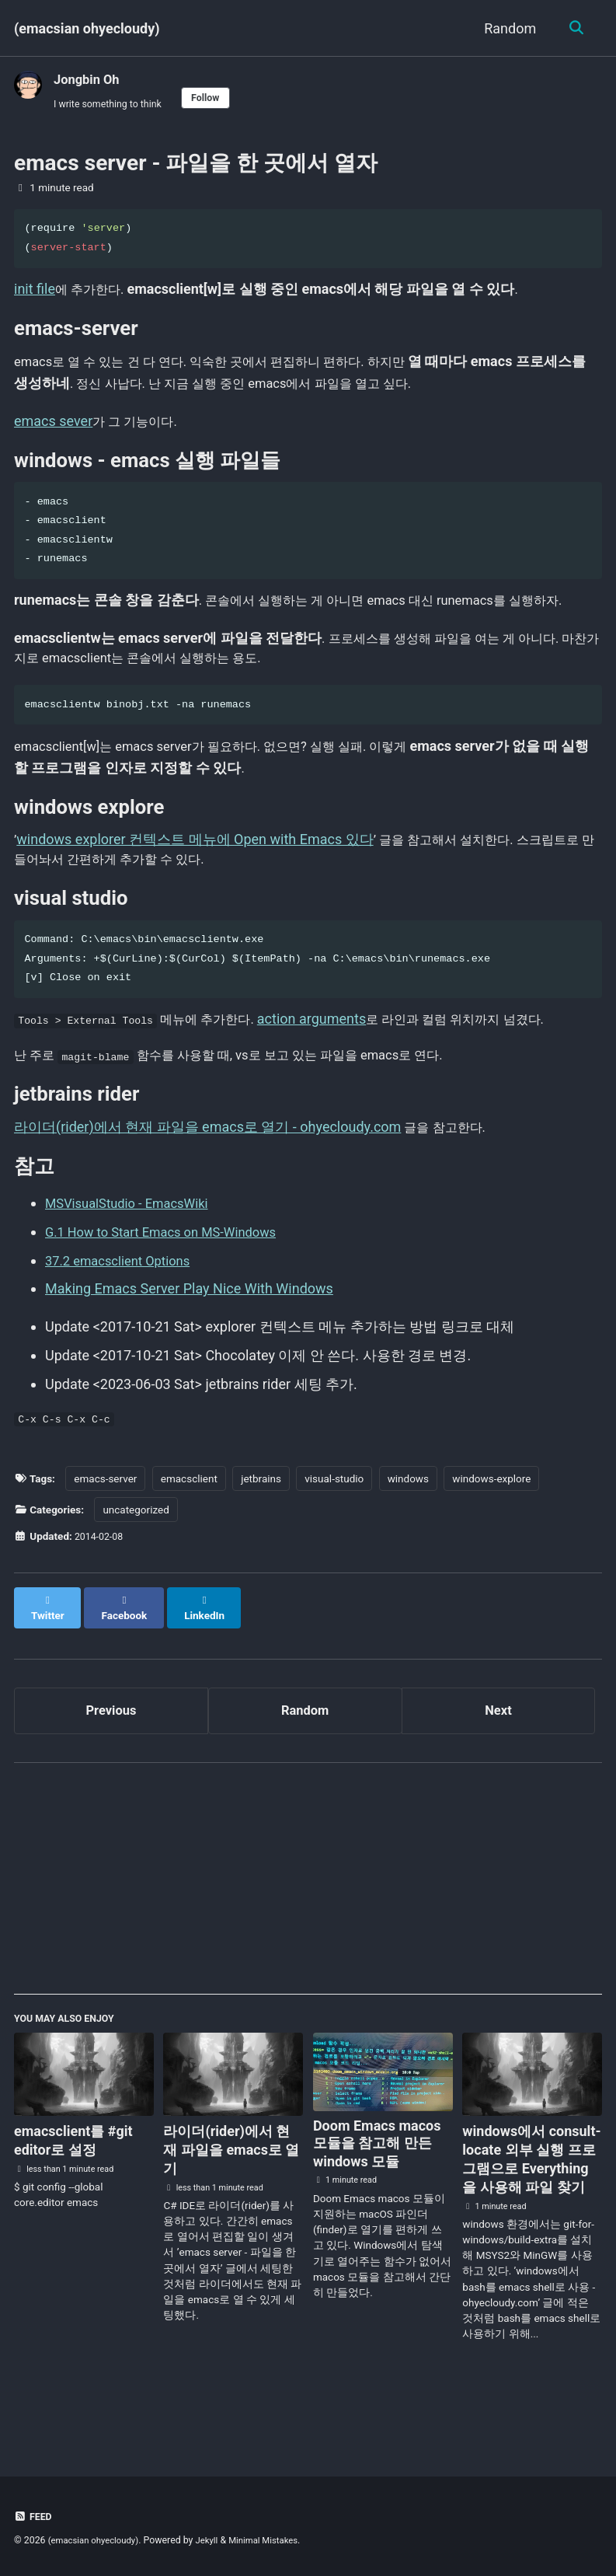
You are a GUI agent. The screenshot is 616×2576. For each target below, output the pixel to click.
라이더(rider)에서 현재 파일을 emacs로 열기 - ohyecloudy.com (207, 1181)
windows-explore (491, 1537)
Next (498, 1756)
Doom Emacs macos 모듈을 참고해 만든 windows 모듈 (377, 2195)
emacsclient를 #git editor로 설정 (73, 2191)
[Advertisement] (308, 1933)
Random (507, 28)
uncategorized (136, 1568)
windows (408, 1537)
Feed (34, 2516)
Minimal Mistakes (277, 2540)
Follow (217, 98)
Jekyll (216, 2540)
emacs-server (105, 1537)
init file (34, 292)
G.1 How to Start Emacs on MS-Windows (171, 1288)
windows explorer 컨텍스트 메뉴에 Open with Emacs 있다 (195, 880)
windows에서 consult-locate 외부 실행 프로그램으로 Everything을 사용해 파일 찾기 (531, 2210)
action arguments (337, 1065)
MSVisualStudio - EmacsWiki (134, 1260)
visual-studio (334, 1537)
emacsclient (189, 1537)
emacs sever (53, 429)
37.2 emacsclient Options (124, 1316)
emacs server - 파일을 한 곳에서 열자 (196, 166)
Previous (110, 1756)
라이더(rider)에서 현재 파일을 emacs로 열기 (231, 2201)
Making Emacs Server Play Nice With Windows (189, 1344)
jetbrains (261, 1537)
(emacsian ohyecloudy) (87, 28)
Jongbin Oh (90, 79)
